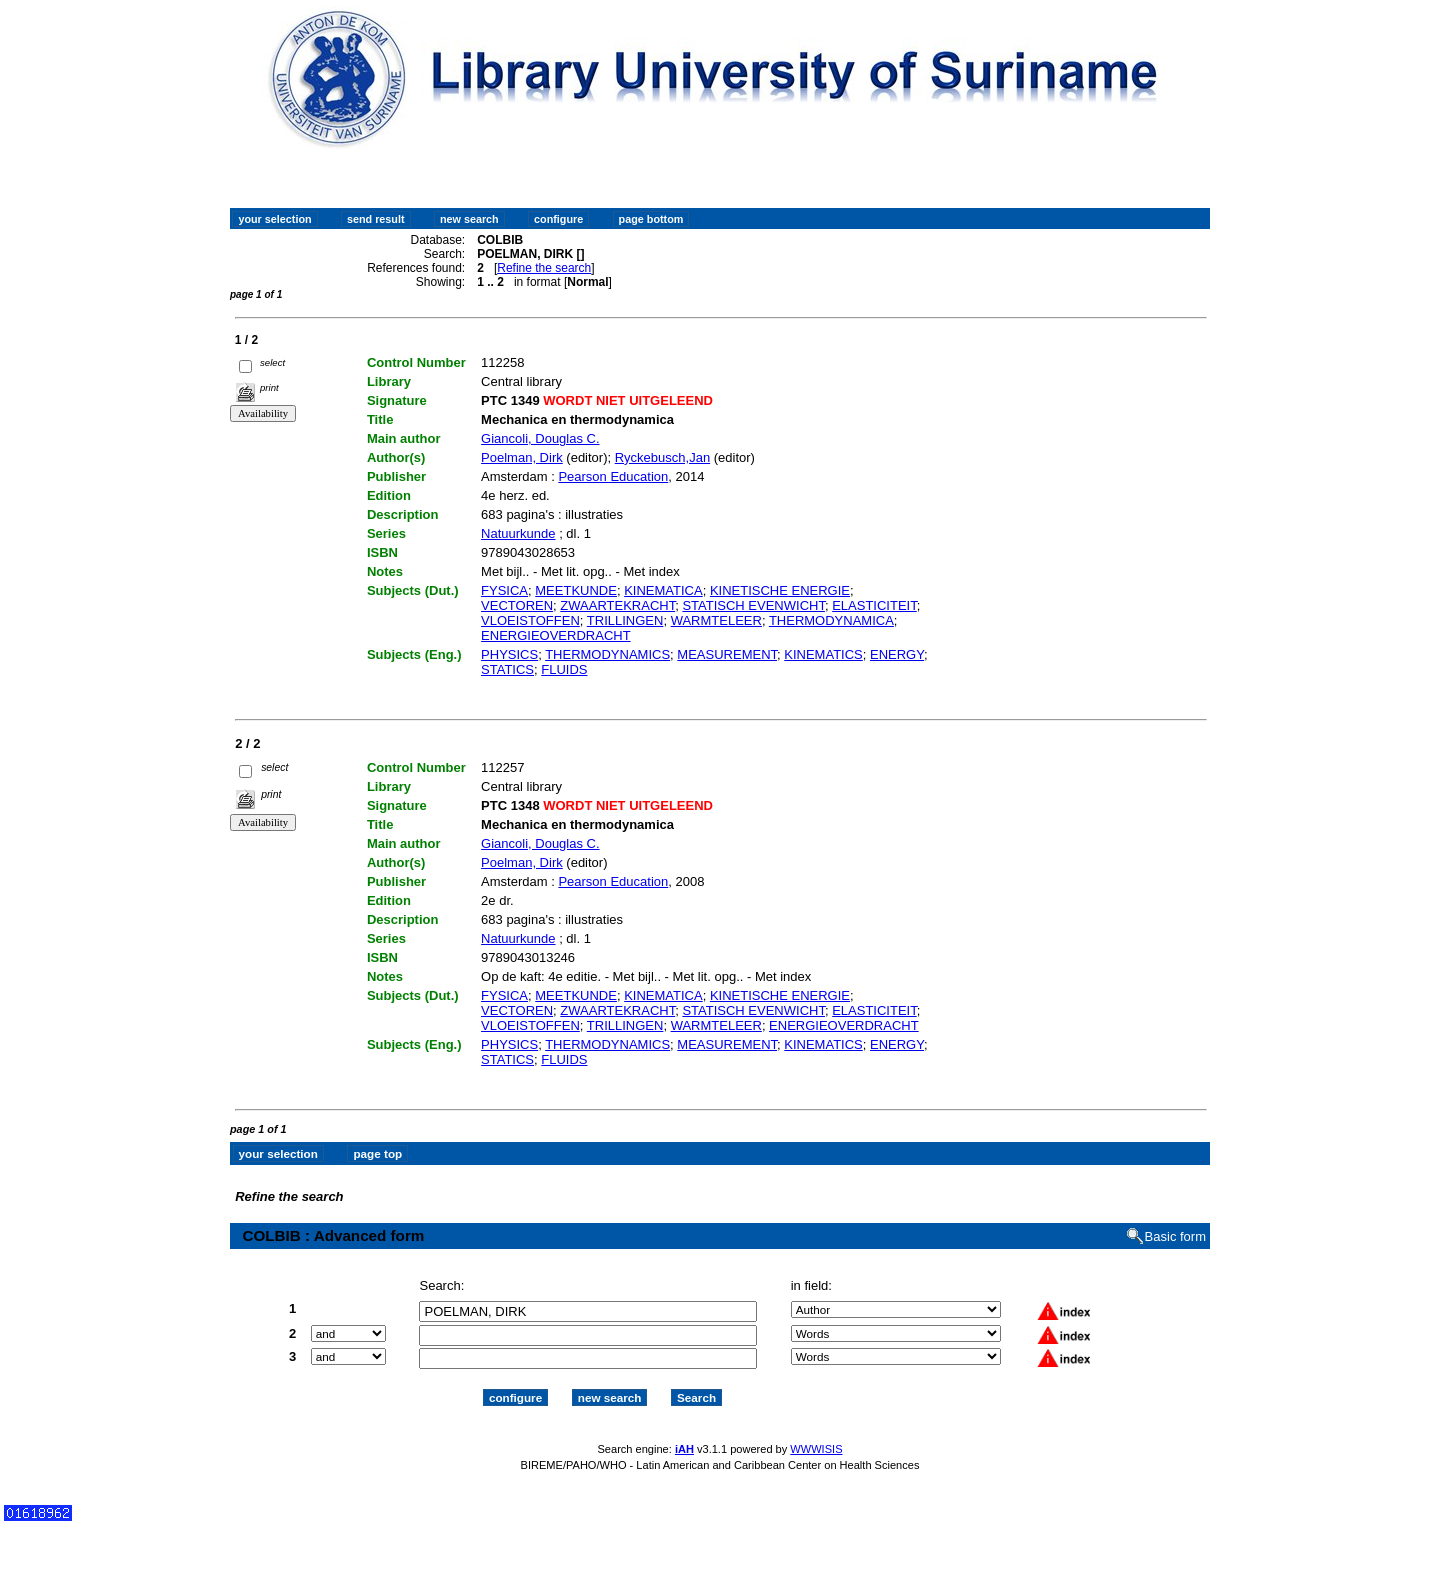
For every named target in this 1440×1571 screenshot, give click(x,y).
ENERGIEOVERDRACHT (556, 635)
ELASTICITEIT (874, 605)
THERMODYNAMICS (607, 654)
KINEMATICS (823, 654)
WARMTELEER (716, 620)
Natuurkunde (518, 533)
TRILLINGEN (625, 620)
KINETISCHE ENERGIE (780, 590)
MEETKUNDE (576, 590)
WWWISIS (816, 1449)
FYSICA (504, 590)
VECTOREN (517, 605)
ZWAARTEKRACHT (617, 605)
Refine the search (544, 268)
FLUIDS (564, 669)
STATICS (507, 669)
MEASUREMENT (727, 654)
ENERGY (897, 654)
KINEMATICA (663, 590)
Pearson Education (613, 476)
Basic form (1175, 1236)
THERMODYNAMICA (831, 620)
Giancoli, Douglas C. (540, 438)
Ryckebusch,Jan (662, 457)
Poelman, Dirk (522, 457)
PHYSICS (509, 654)
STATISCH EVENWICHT (753, 605)
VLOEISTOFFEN (530, 620)
